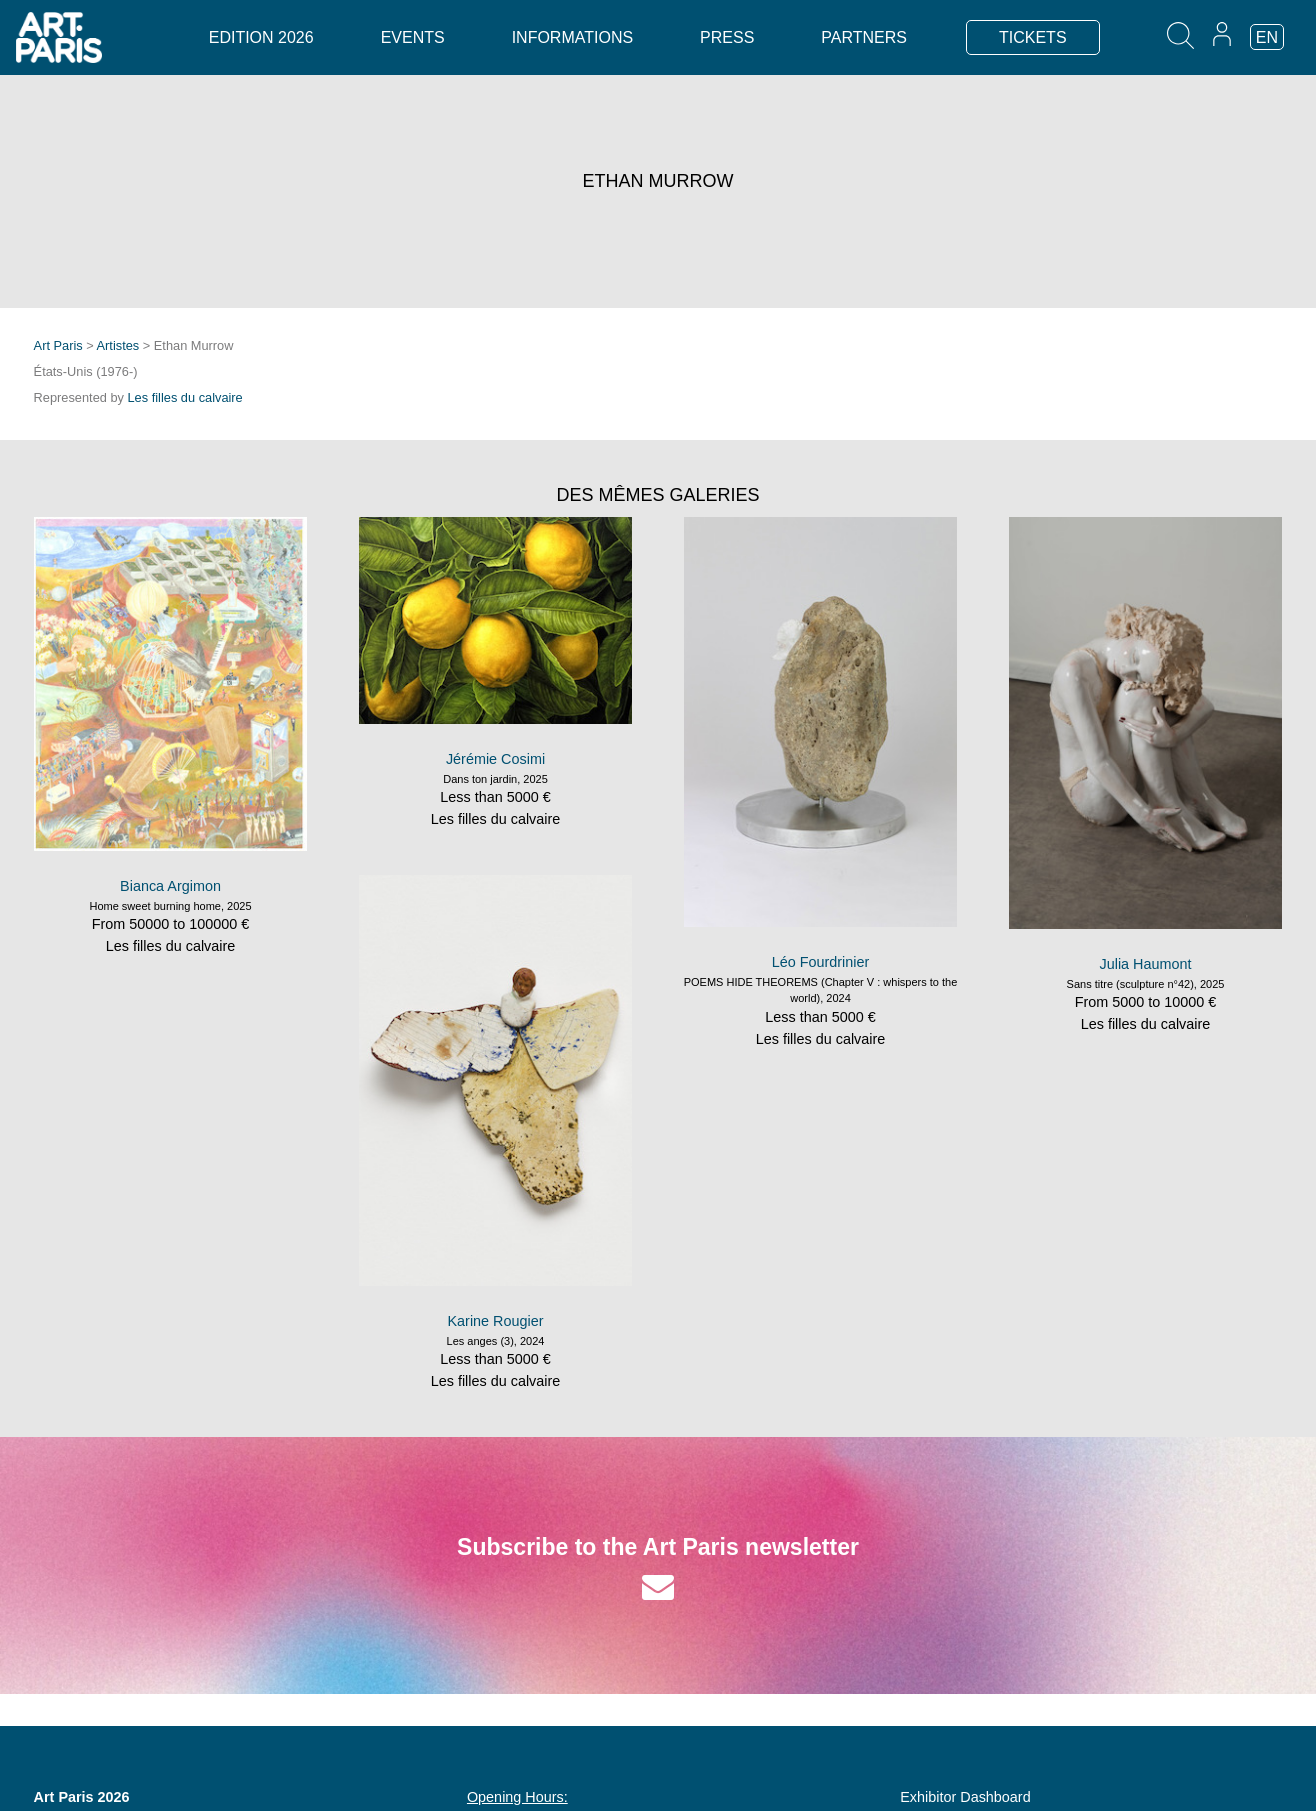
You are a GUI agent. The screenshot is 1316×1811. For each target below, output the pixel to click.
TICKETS (1033, 37)
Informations (572, 37)
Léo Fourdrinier (821, 962)
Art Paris (58, 345)
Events (413, 37)
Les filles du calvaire (185, 397)
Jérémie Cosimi (495, 759)
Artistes (118, 345)
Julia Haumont (1146, 964)
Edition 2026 (261, 37)
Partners (864, 37)
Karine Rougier (496, 1321)
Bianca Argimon (170, 886)
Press (727, 37)
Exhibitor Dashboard (965, 1797)
